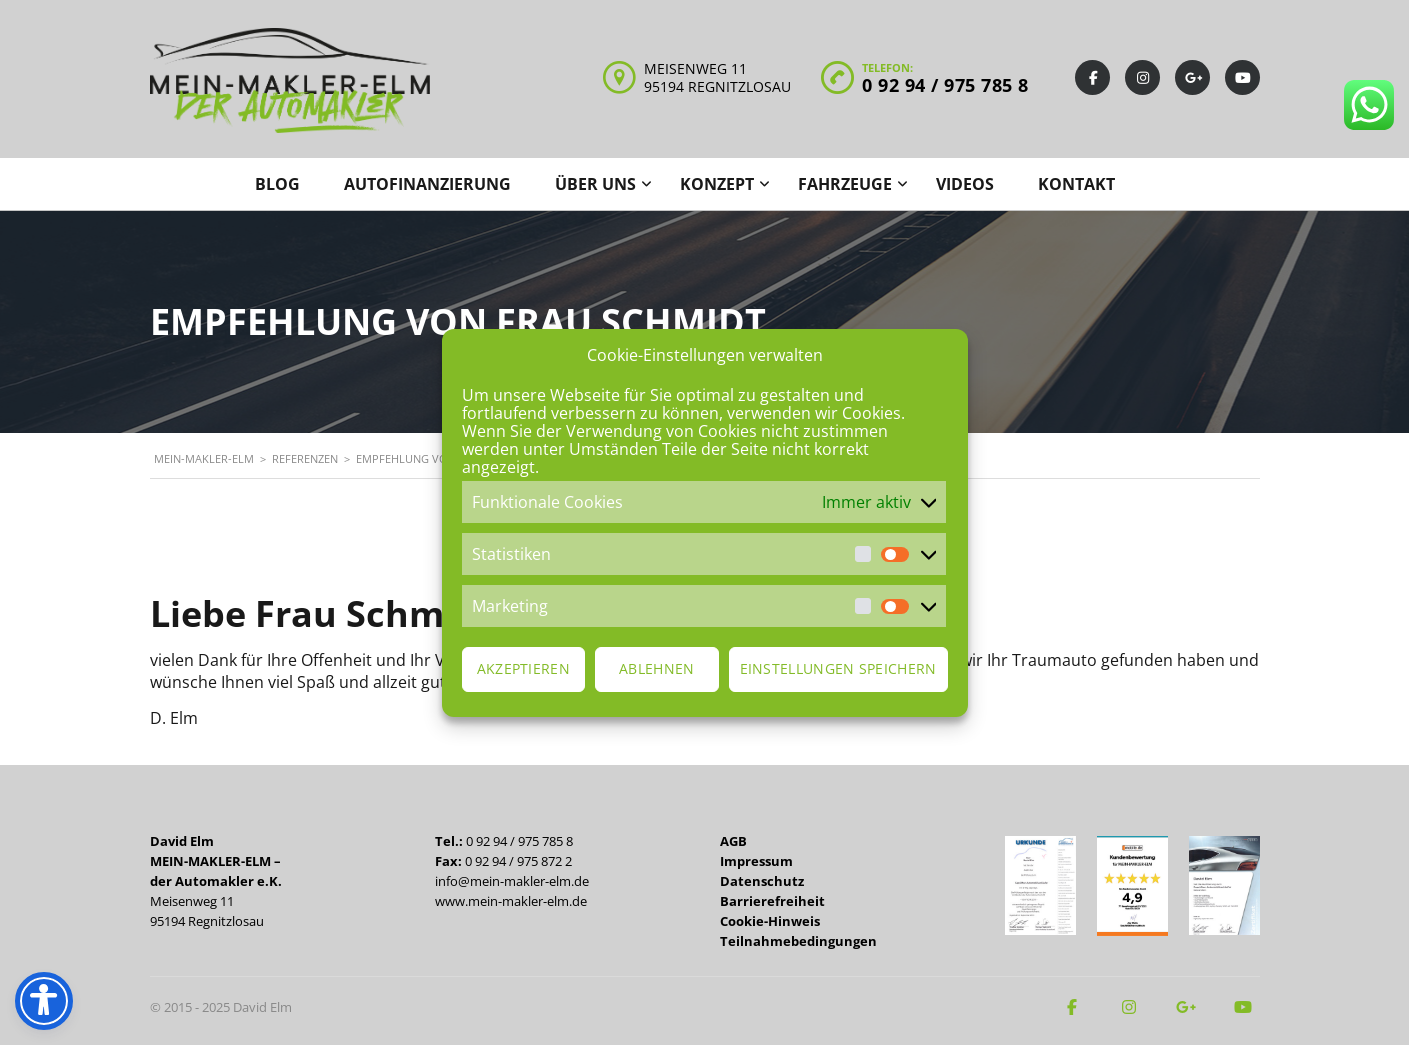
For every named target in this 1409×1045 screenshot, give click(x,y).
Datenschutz (762, 881)
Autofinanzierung (427, 184)
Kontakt (1076, 184)
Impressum (756, 861)
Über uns (595, 184)
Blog (277, 184)
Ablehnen (656, 668)
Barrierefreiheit (772, 901)
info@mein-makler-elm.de (512, 881)
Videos (965, 184)
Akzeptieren (523, 668)
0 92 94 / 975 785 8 (945, 85)
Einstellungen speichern (838, 668)
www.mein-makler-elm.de (511, 901)
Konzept (717, 184)
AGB (733, 841)
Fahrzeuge (845, 184)
